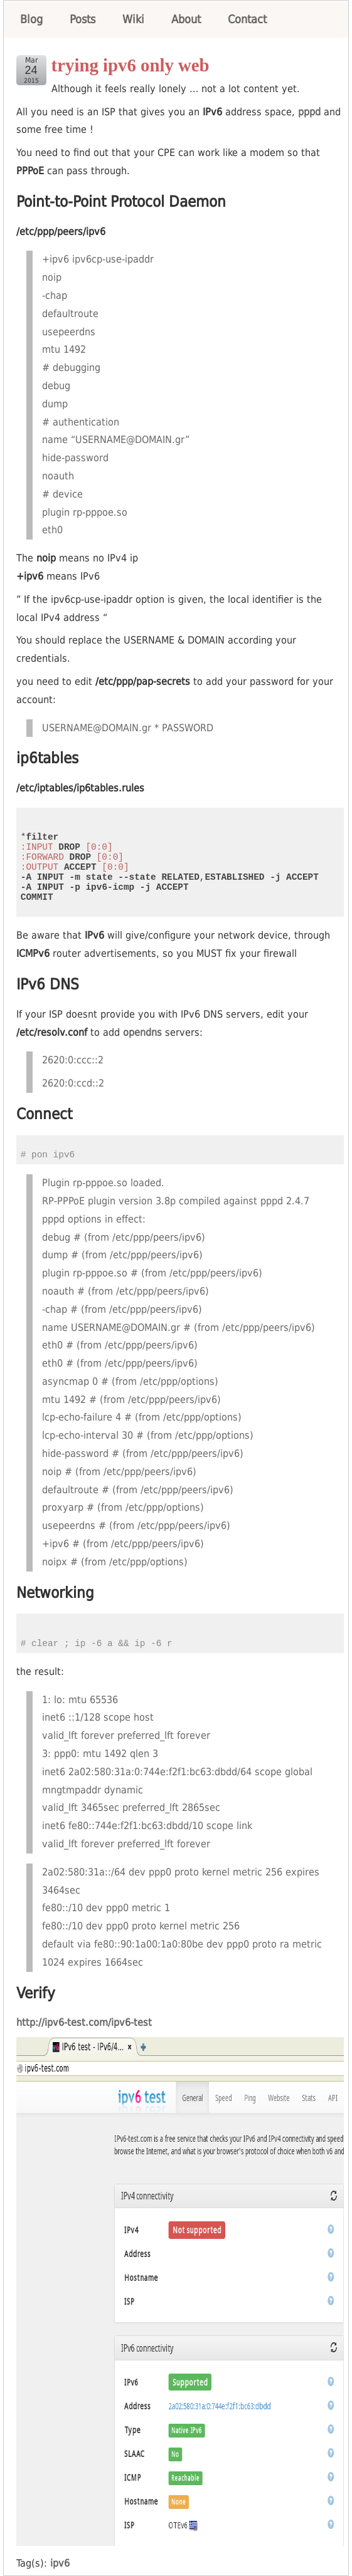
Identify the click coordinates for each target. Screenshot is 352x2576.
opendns (142, 1032)
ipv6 (60, 2563)
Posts (82, 19)
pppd (309, 112)
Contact (247, 19)
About (186, 19)
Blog (31, 19)
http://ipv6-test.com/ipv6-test (84, 2022)
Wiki (133, 19)
